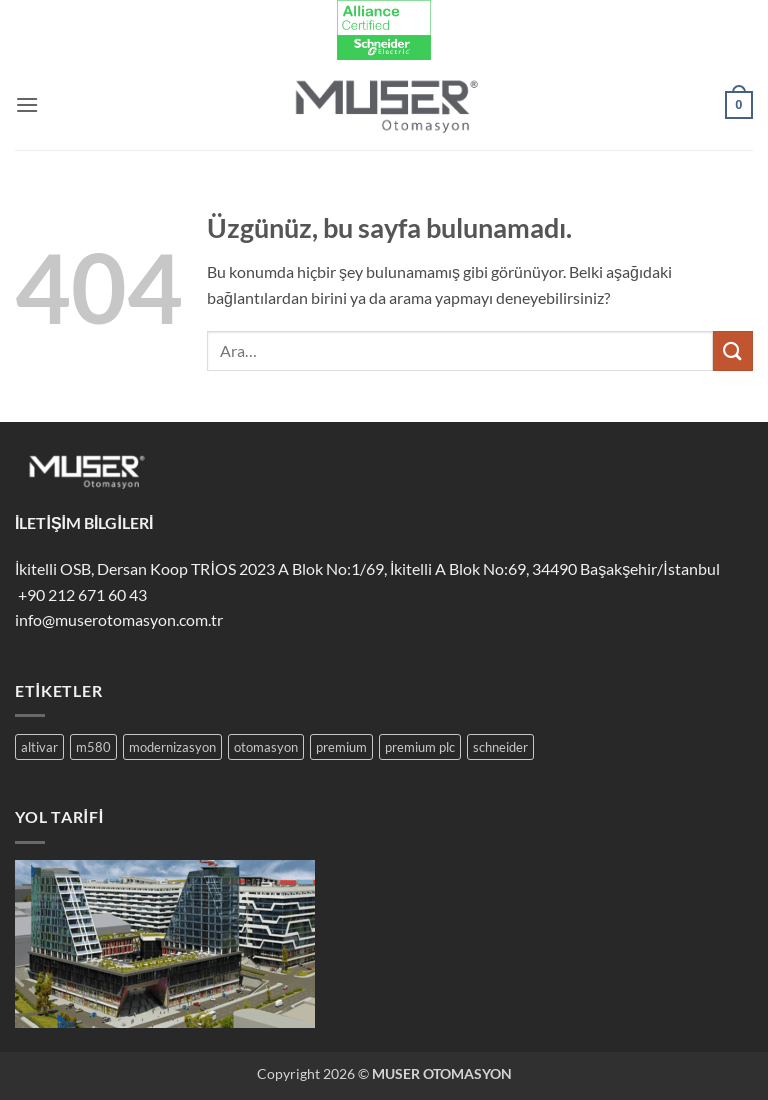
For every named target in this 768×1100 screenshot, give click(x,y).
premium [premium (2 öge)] (341, 747)
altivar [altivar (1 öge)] (39, 747)
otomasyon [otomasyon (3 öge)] (266, 747)
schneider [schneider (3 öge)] (500, 747)
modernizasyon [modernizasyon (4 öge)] (172, 747)
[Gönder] (733, 350)
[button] (27, 104)
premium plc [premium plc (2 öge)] (420, 747)
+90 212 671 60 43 (81, 594)
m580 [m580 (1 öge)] (93, 747)
